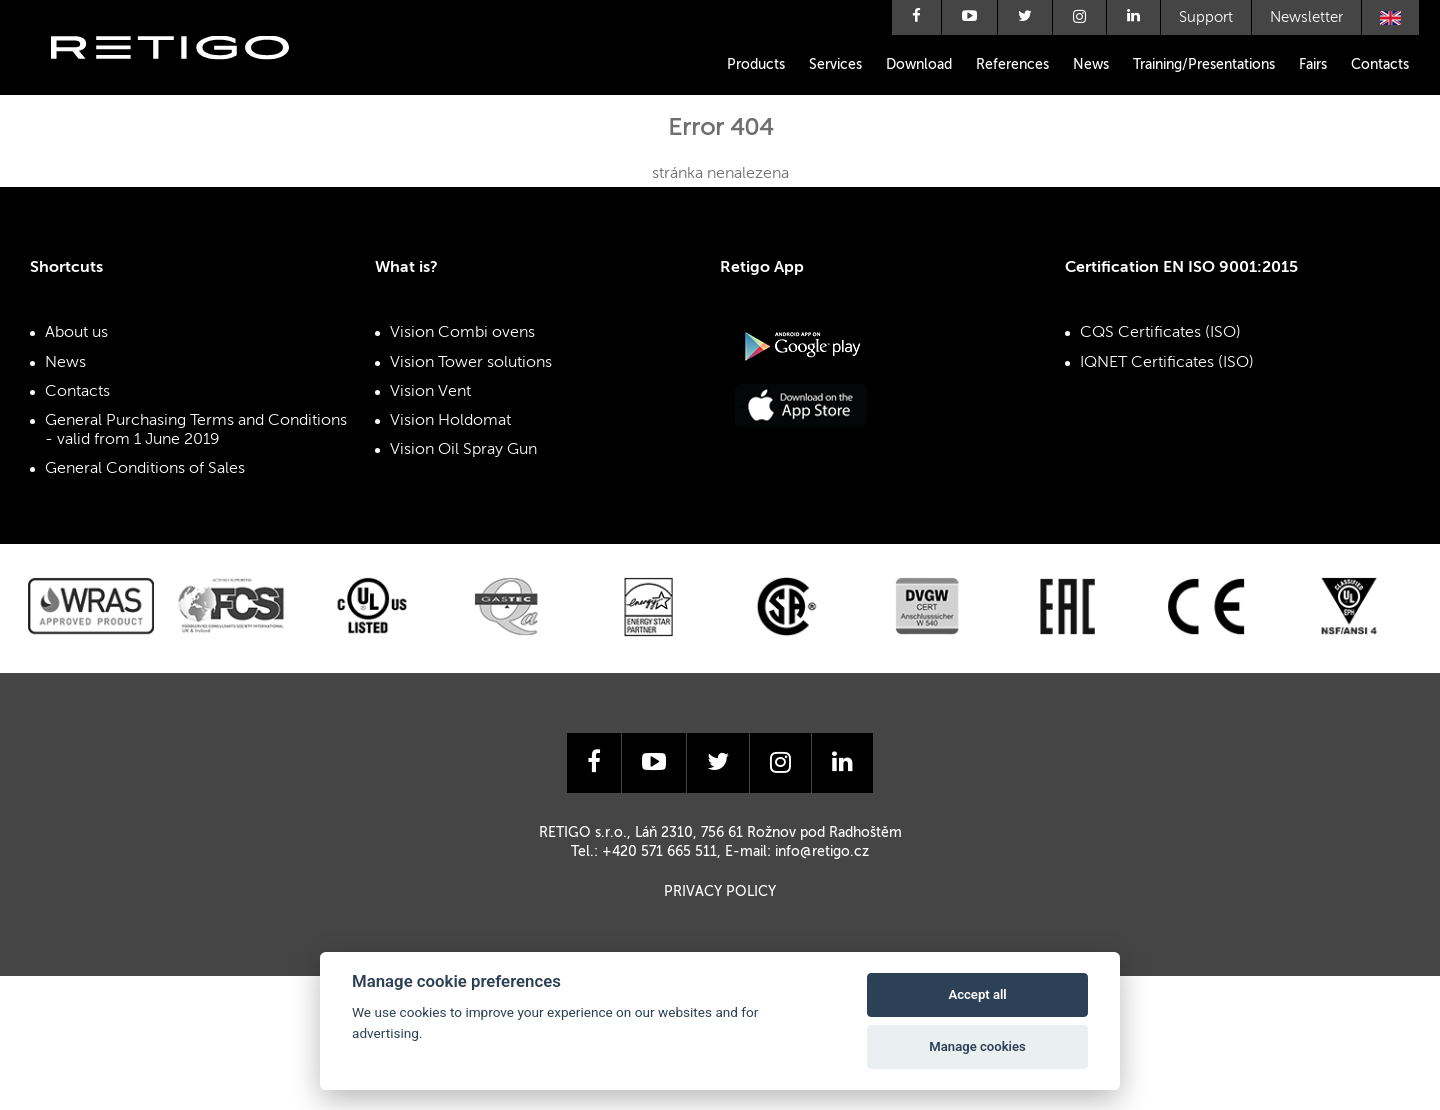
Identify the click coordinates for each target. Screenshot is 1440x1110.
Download (919, 65)
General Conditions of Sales (145, 469)
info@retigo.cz (822, 852)
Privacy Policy (720, 892)
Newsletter (1306, 17)
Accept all (977, 994)
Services (835, 65)
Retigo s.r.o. (186, 77)
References (1012, 65)
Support (1206, 17)
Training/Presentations (1204, 65)
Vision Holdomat (450, 421)
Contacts (1380, 65)
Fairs (1313, 65)
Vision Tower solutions (471, 363)
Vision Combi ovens (462, 333)
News (1091, 65)
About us (76, 333)
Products (756, 65)
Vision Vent (430, 392)
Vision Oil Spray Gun (463, 450)
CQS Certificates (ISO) (1160, 333)
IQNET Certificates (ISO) (1167, 363)
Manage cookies (977, 1046)
